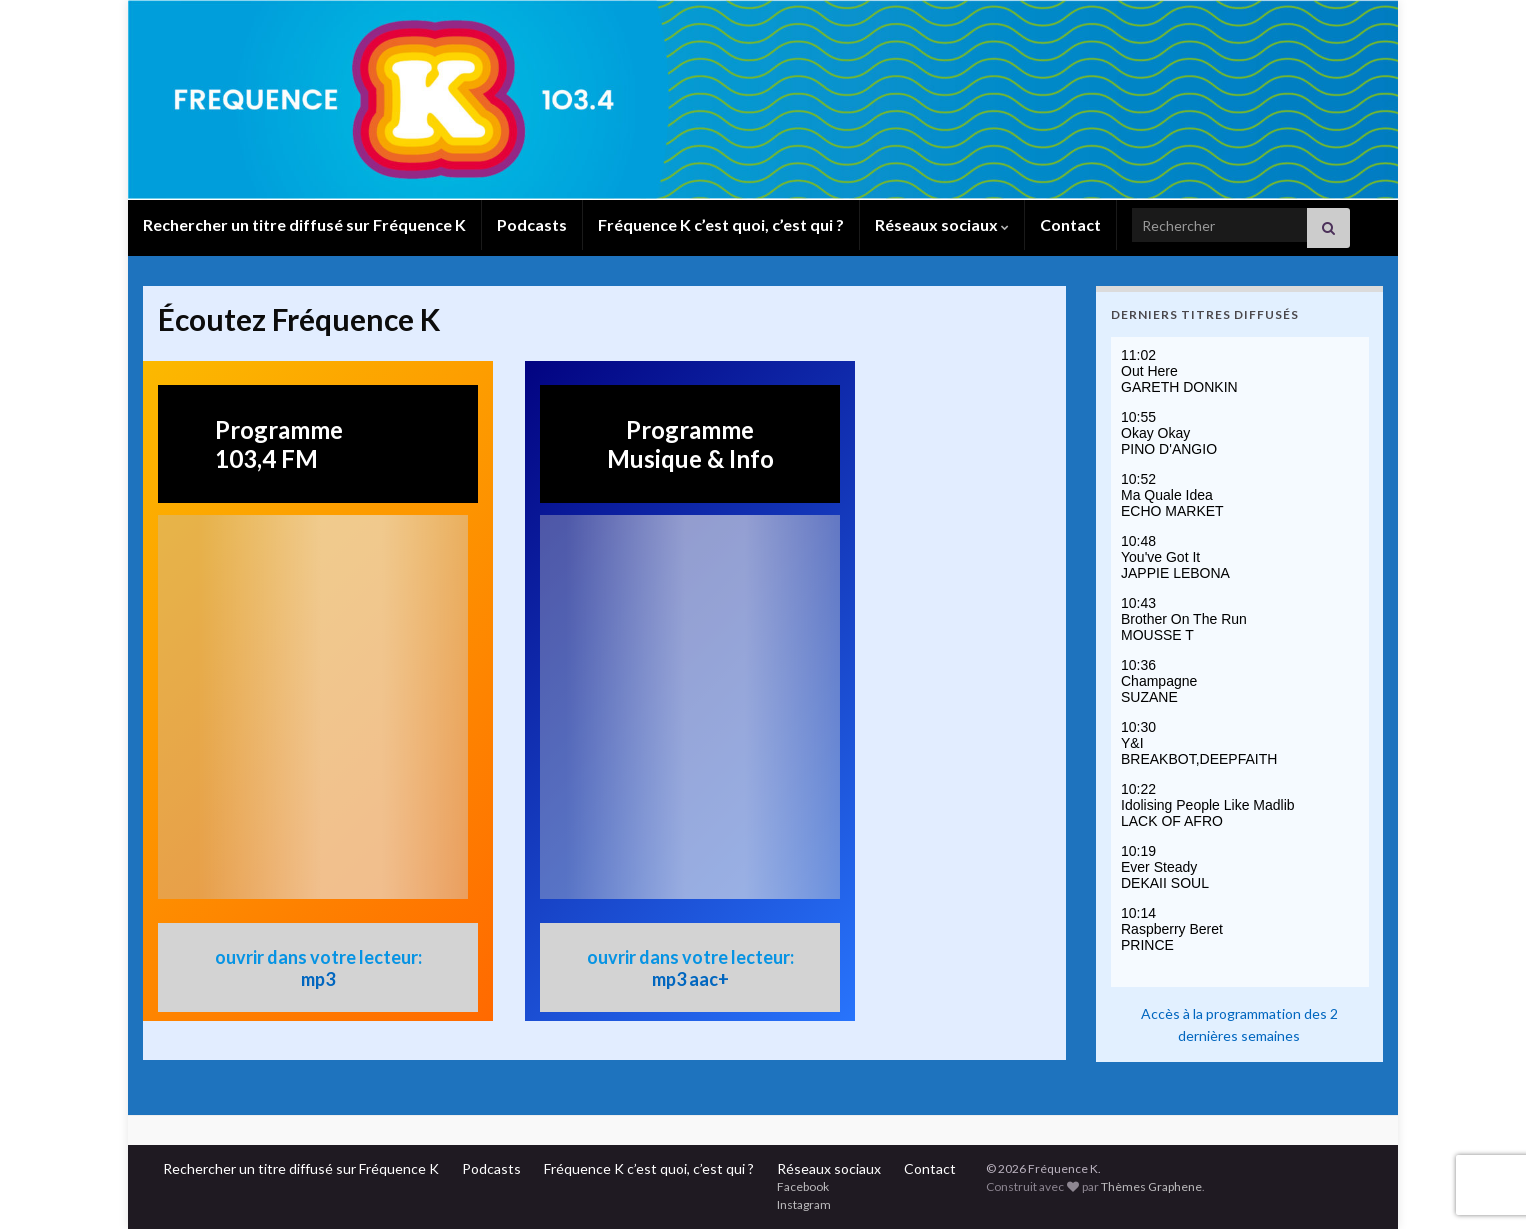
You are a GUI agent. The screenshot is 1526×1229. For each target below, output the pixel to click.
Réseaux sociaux (942, 224)
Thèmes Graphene (1151, 1186)
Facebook (803, 1186)
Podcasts (532, 224)
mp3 (318, 979)
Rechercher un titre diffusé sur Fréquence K (304, 224)
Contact (1070, 224)
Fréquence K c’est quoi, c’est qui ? (721, 224)
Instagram (804, 1204)
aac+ (709, 979)
